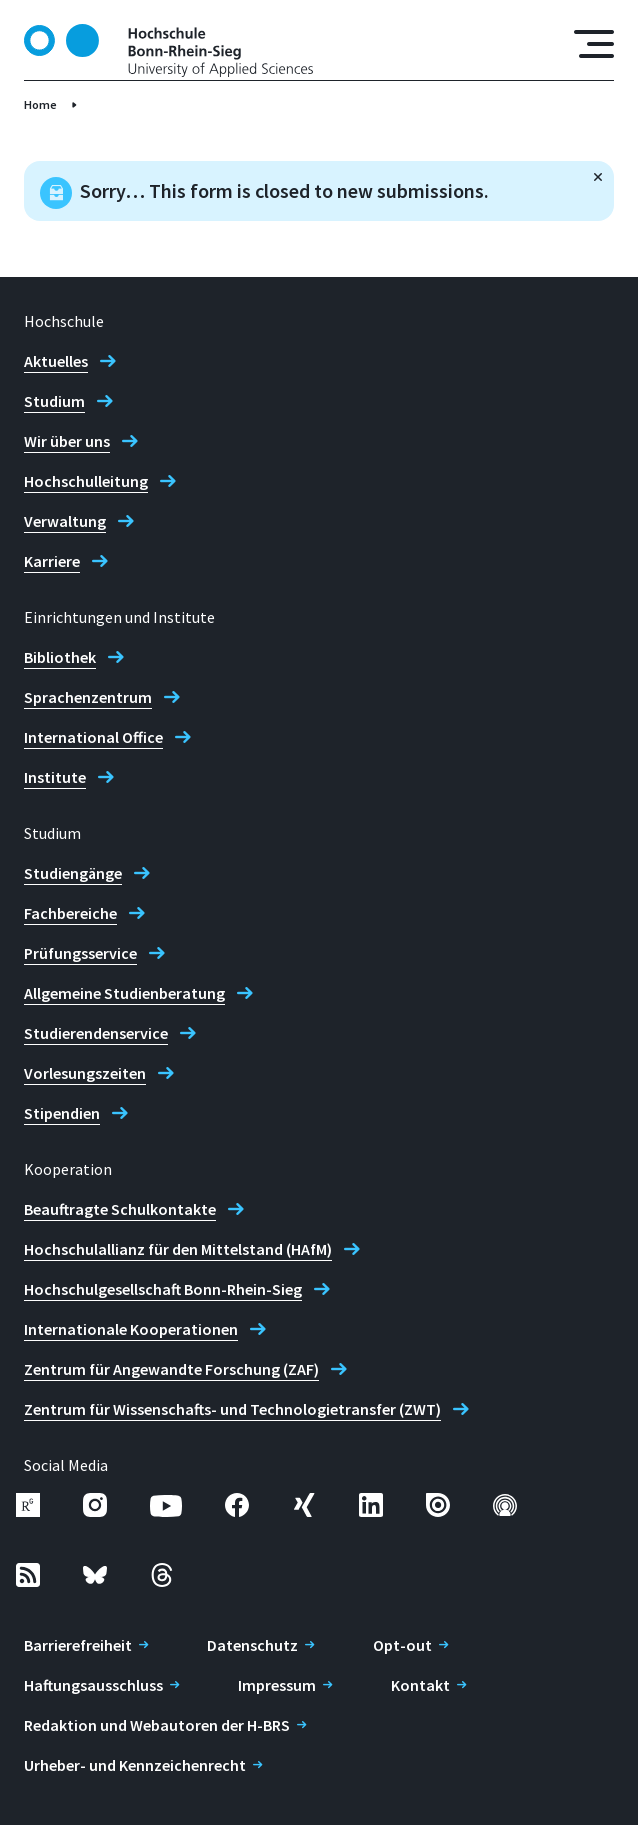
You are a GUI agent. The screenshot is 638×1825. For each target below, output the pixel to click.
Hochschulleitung (86, 481)
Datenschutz (252, 1645)
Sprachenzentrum (88, 697)
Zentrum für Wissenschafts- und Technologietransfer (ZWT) (232, 1409)
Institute (55, 777)
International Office (93, 737)
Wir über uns (67, 441)
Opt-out (402, 1645)
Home (40, 104)
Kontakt (420, 1685)
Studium (54, 401)
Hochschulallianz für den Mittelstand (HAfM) (178, 1249)
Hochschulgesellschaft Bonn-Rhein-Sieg (163, 1289)
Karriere (52, 561)
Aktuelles (56, 361)
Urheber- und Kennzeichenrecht (135, 1765)
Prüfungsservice (80, 953)
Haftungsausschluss (93, 1685)
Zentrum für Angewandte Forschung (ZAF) (171, 1369)
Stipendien (62, 1113)
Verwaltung (65, 521)
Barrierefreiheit (78, 1645)
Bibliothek (60, 657)
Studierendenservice (96, 1033)
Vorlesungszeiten (85, 1073)
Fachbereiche (70, 913)
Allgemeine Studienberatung (124, 993)
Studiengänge (73, 873)
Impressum (277, 1685)
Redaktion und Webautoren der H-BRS (157, 1725)
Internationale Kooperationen (131, 1329)
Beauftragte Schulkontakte (120, 1209)
